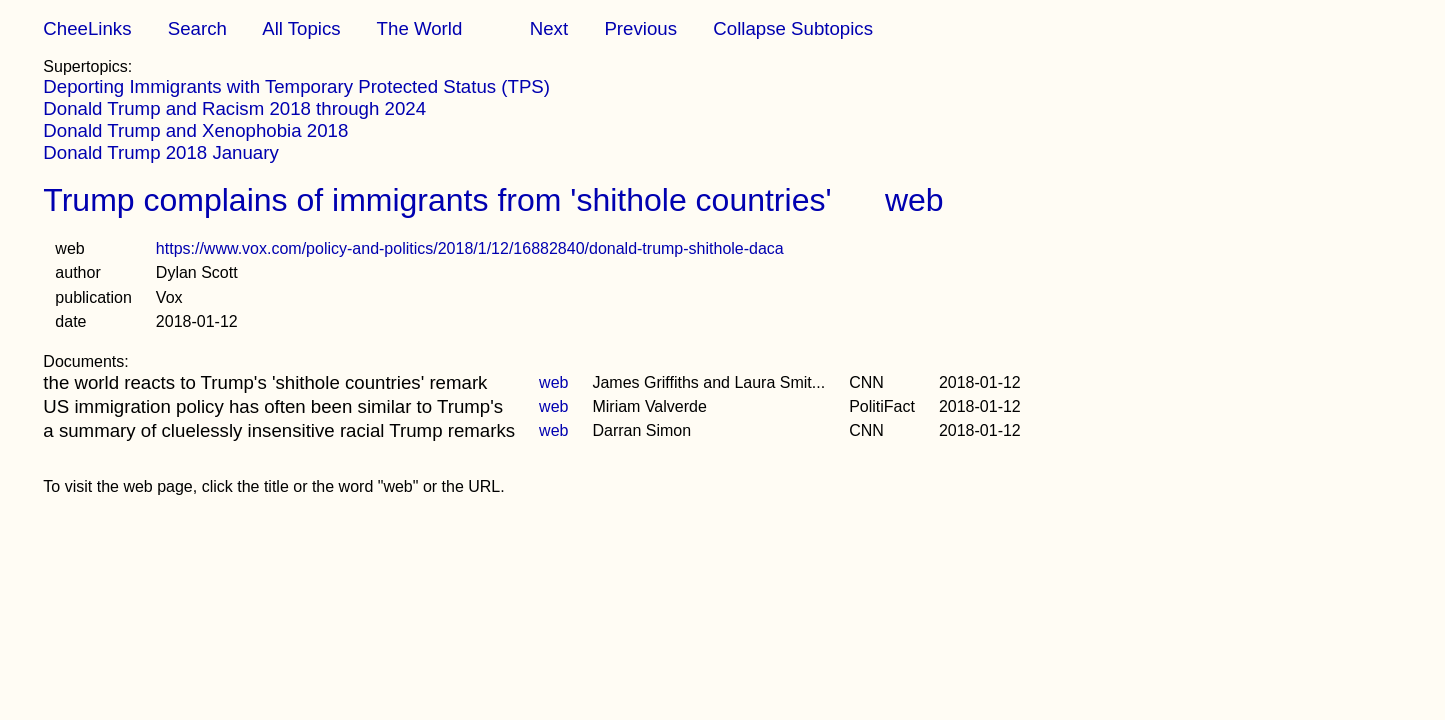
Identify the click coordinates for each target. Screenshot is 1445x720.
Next (549, 28)
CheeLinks (87, 28)
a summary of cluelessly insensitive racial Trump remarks (279, 430)
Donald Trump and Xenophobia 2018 (195, 130)
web (914, 200)
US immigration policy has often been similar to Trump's (273, 406)
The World (420, 28)
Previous (640, 28)
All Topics (301, 28)
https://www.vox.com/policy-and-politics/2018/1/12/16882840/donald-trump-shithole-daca (470, 248)
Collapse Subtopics (793, 28)
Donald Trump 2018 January (160, 152)
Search (197, 28)
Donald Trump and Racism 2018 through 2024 (234, 108)
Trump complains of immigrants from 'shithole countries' (437, 200)
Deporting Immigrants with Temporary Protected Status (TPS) (296, 86)
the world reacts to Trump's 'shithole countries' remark (265, 382)
